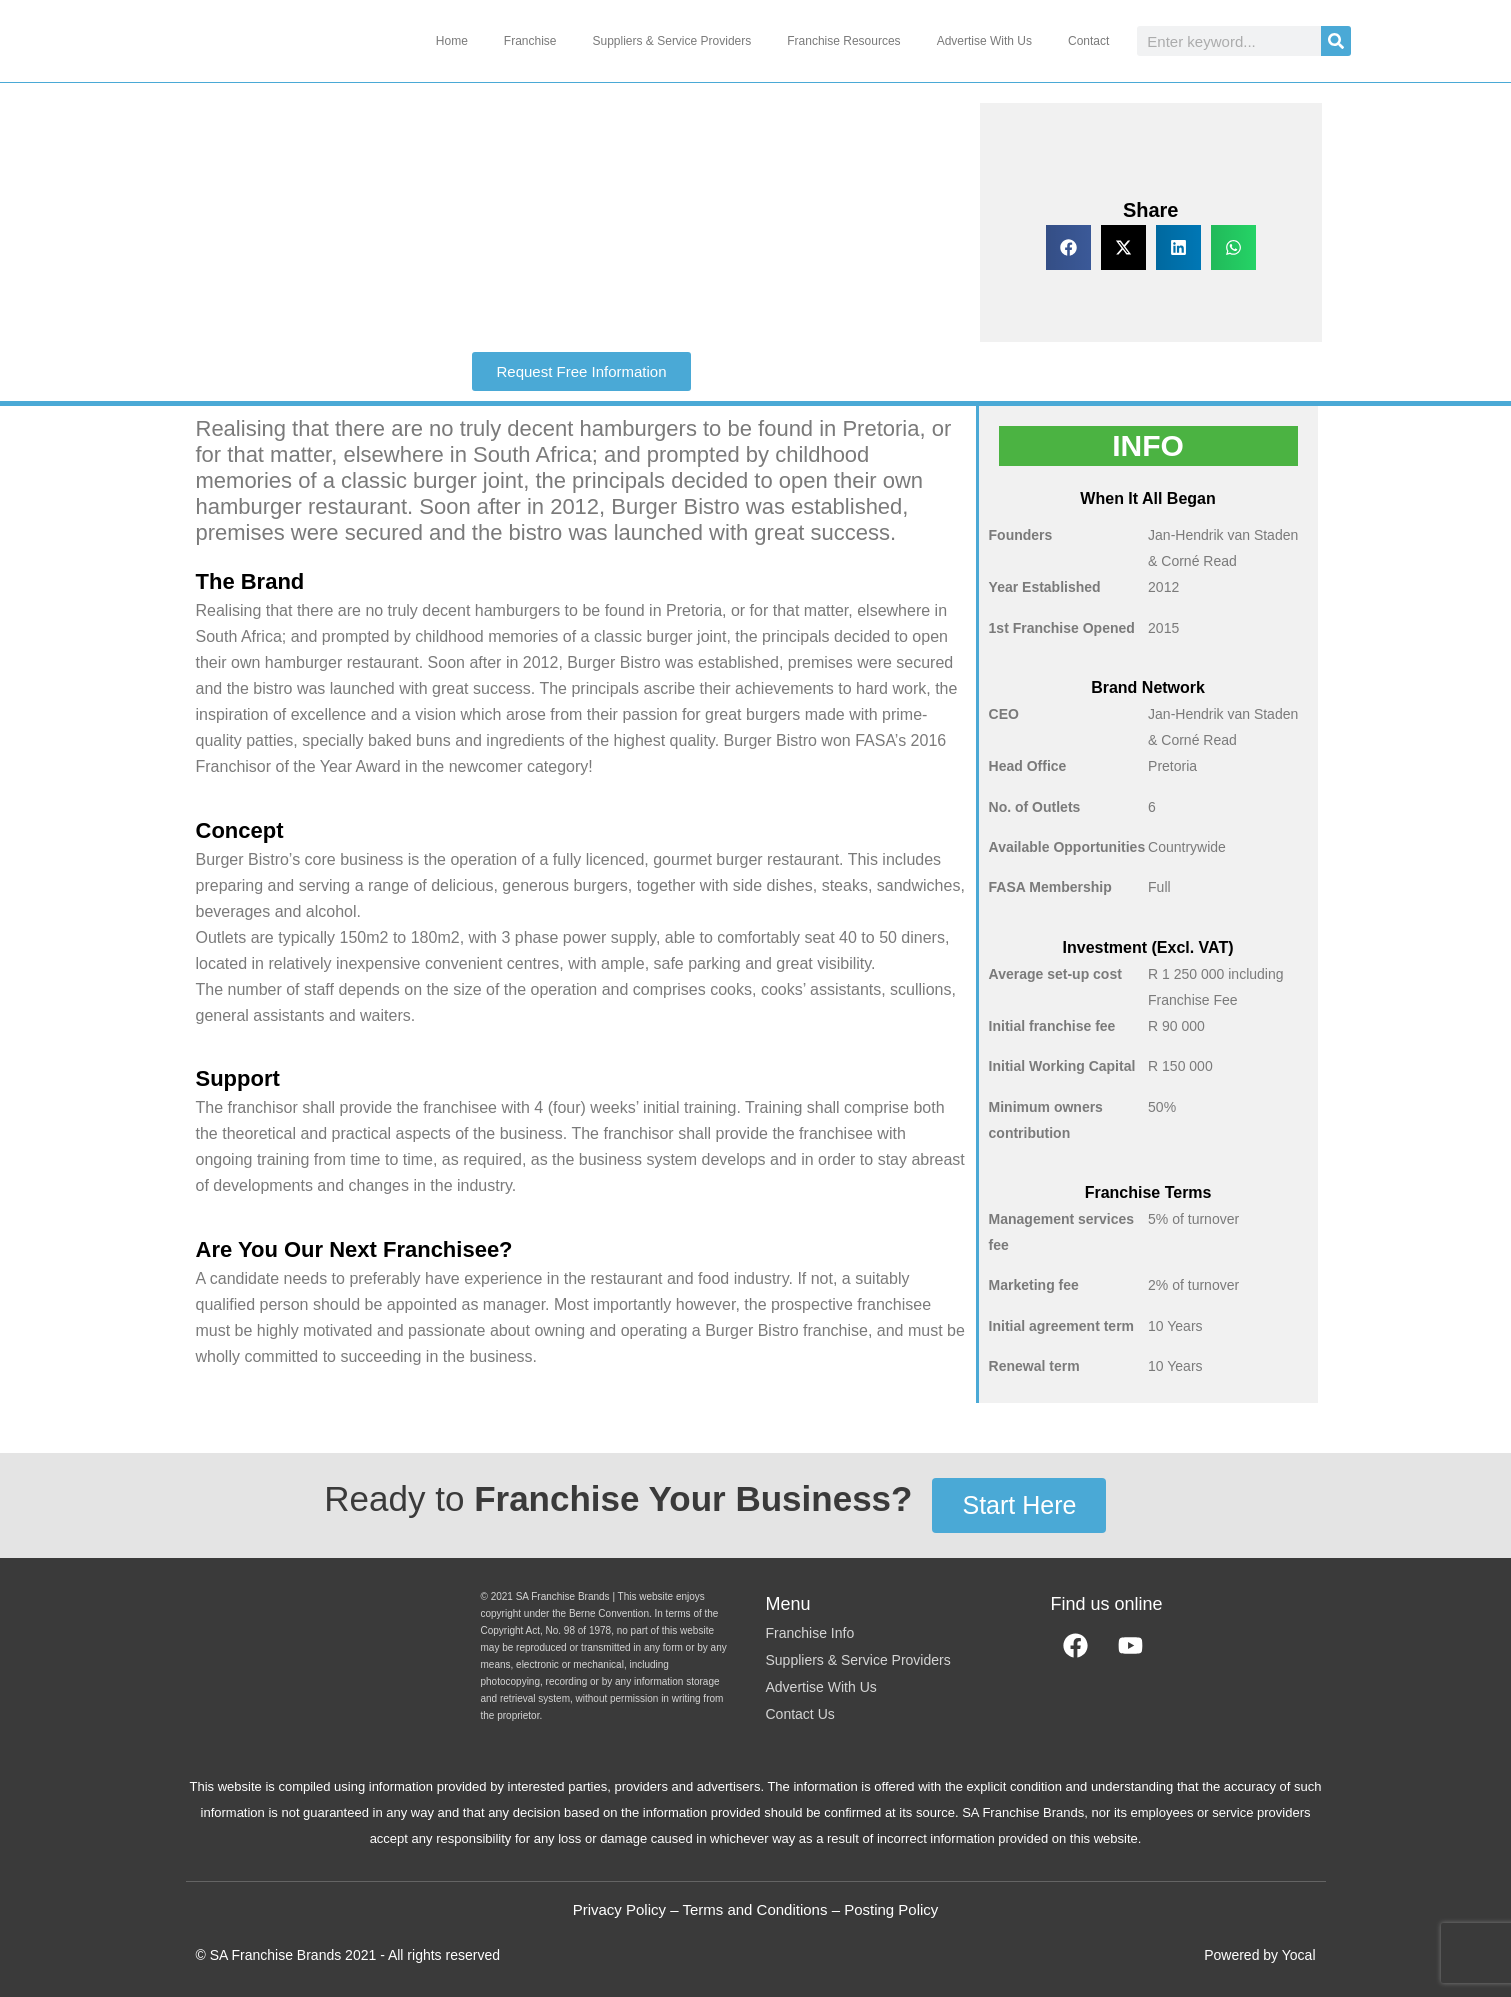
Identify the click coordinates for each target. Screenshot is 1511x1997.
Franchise (530, 41)
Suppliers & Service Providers (672, 41)
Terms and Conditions (754, 1909)
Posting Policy (891, 1909)
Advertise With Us (984, 41)
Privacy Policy (619, 1909)
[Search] (1336, 41)
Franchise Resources (843, 41)
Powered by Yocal (1259, 1955)
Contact (1088, 41)
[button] (1068, 247)
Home (452, 41)
